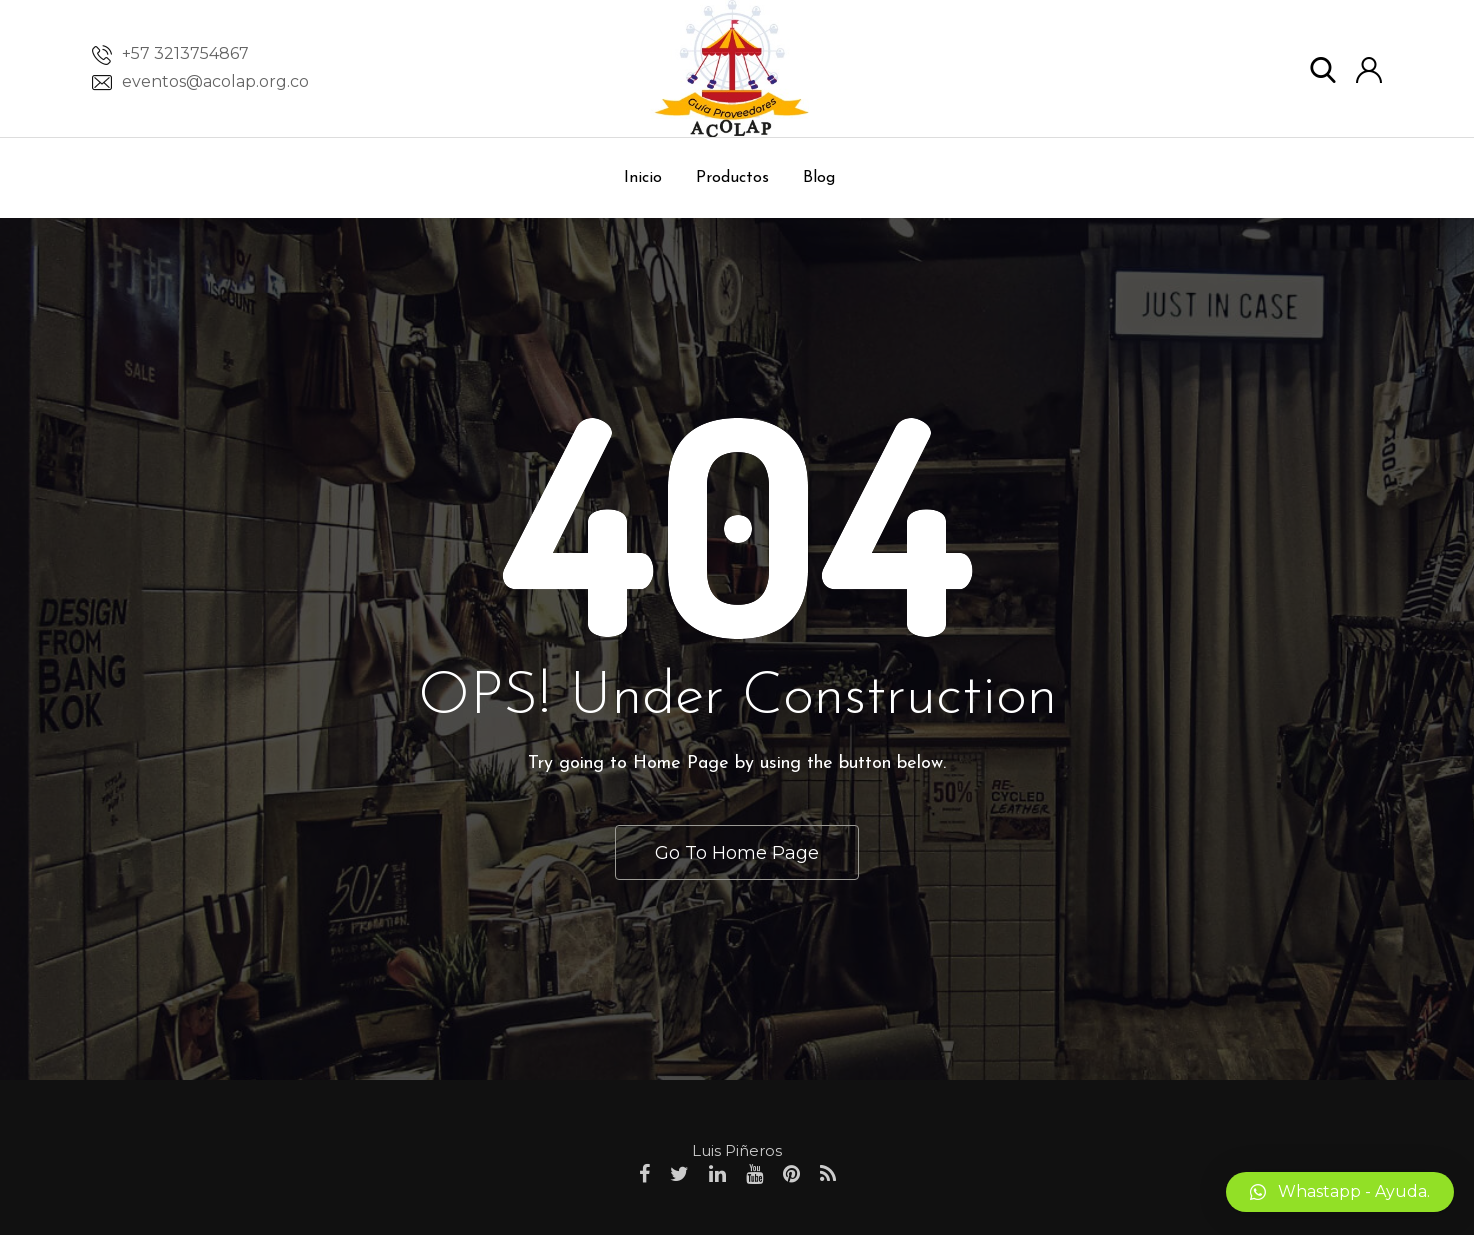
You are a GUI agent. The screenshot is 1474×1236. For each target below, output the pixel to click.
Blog (819, 178)
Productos (732, 178)
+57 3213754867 (185, 53)
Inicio (643, 178)
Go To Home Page (737, 852)
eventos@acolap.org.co (215, 81)
